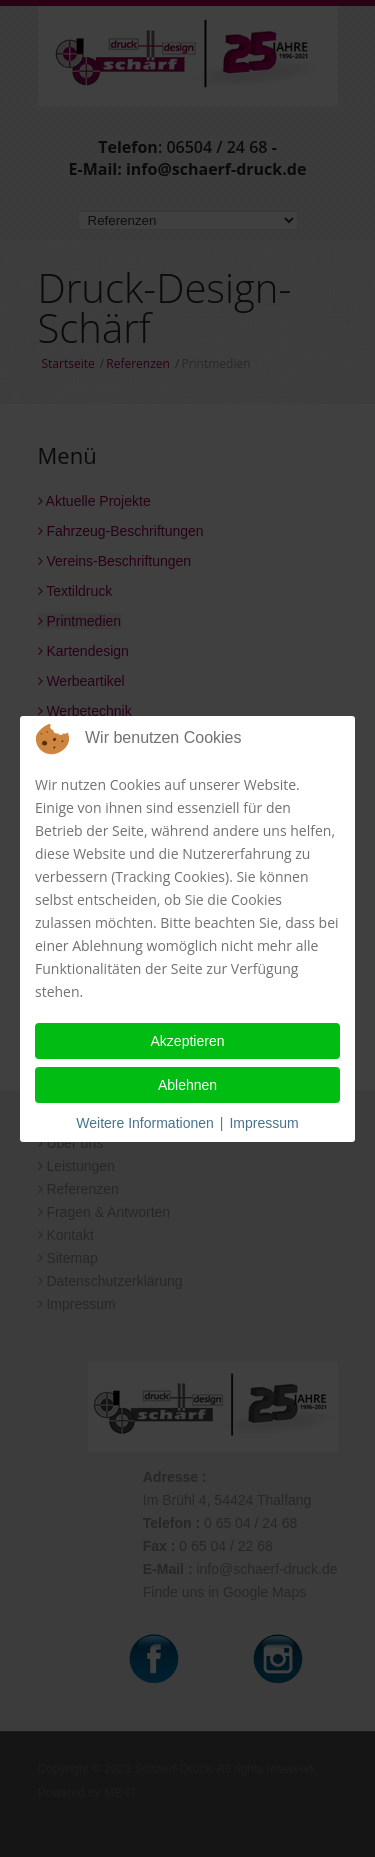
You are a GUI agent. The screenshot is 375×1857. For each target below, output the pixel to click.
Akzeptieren (188, 1041)
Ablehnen (187, 1085)
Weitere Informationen (144, 1123)
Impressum (263, 1123)
